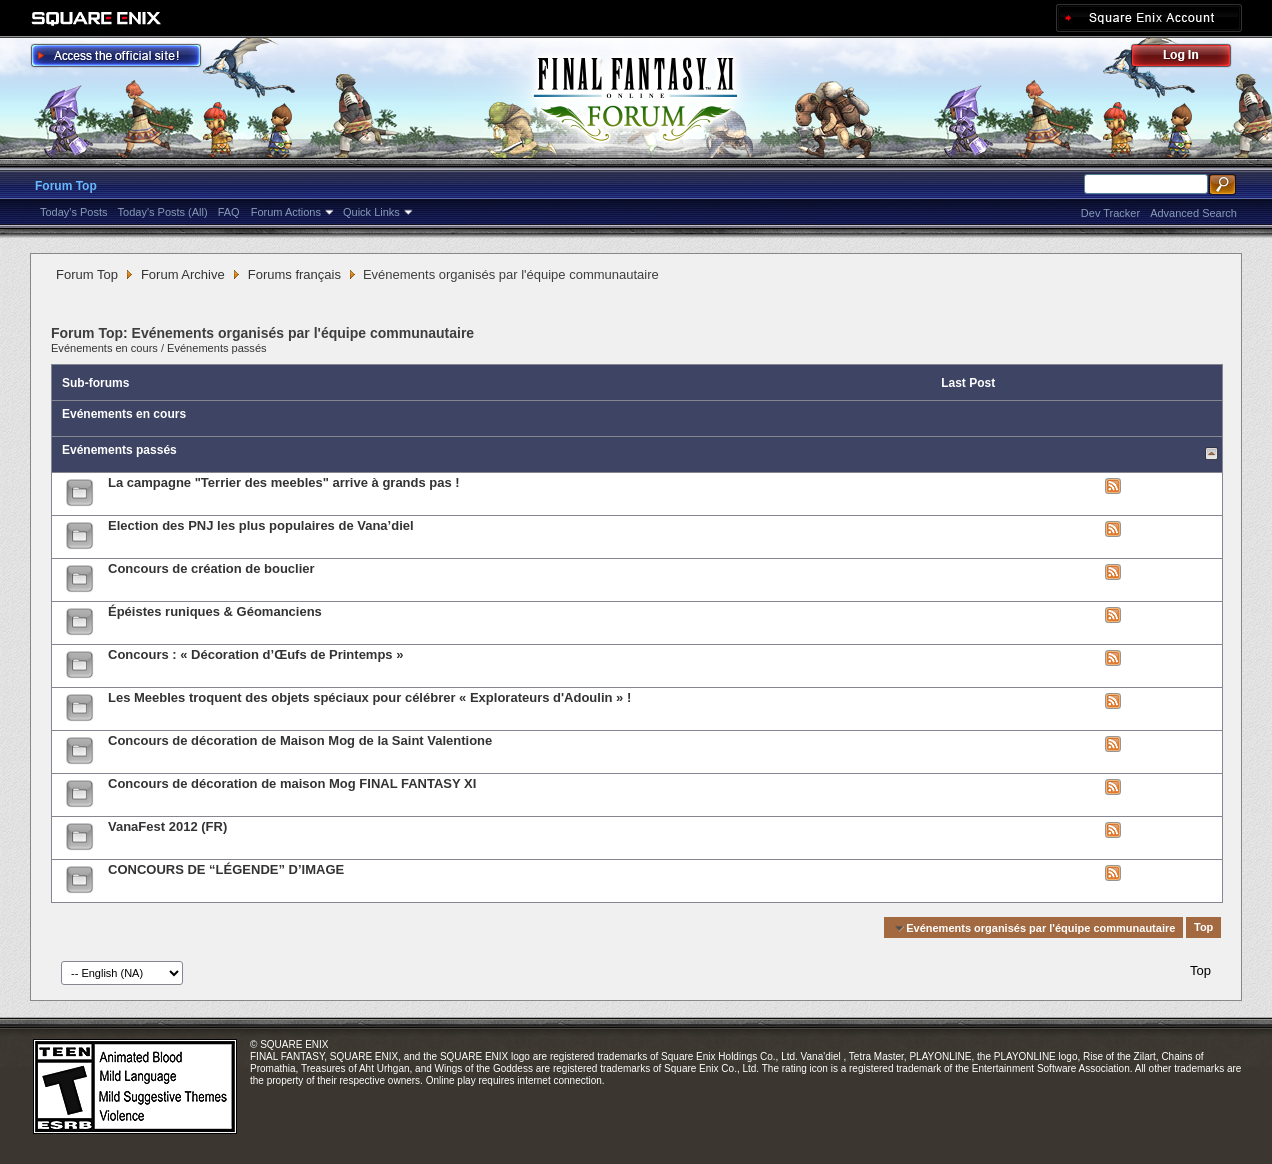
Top (1203, 928)
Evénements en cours (104, 348)
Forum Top (66, 186)
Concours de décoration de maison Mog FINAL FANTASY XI (292, 783)
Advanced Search (1193, 213)
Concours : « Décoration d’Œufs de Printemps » (255, 654)
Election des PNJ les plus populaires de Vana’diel (261, 525)
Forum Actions (286, 212)
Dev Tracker (1110, 213)
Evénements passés (216, 348)
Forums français (294, 274)
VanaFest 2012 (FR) (167, 826)
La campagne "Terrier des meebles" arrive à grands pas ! (284, 482)
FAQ (229, 212)
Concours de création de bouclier (211, 568)
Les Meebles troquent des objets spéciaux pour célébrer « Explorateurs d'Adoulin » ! (369, 697)
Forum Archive (183, 274)
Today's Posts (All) (163, 212)
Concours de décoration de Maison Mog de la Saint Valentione (300, 740)
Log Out (1191, 58)
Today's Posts (74, 212)
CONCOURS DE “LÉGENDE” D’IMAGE (226, 869)
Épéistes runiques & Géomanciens (215, 611)
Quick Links (371, 212)
